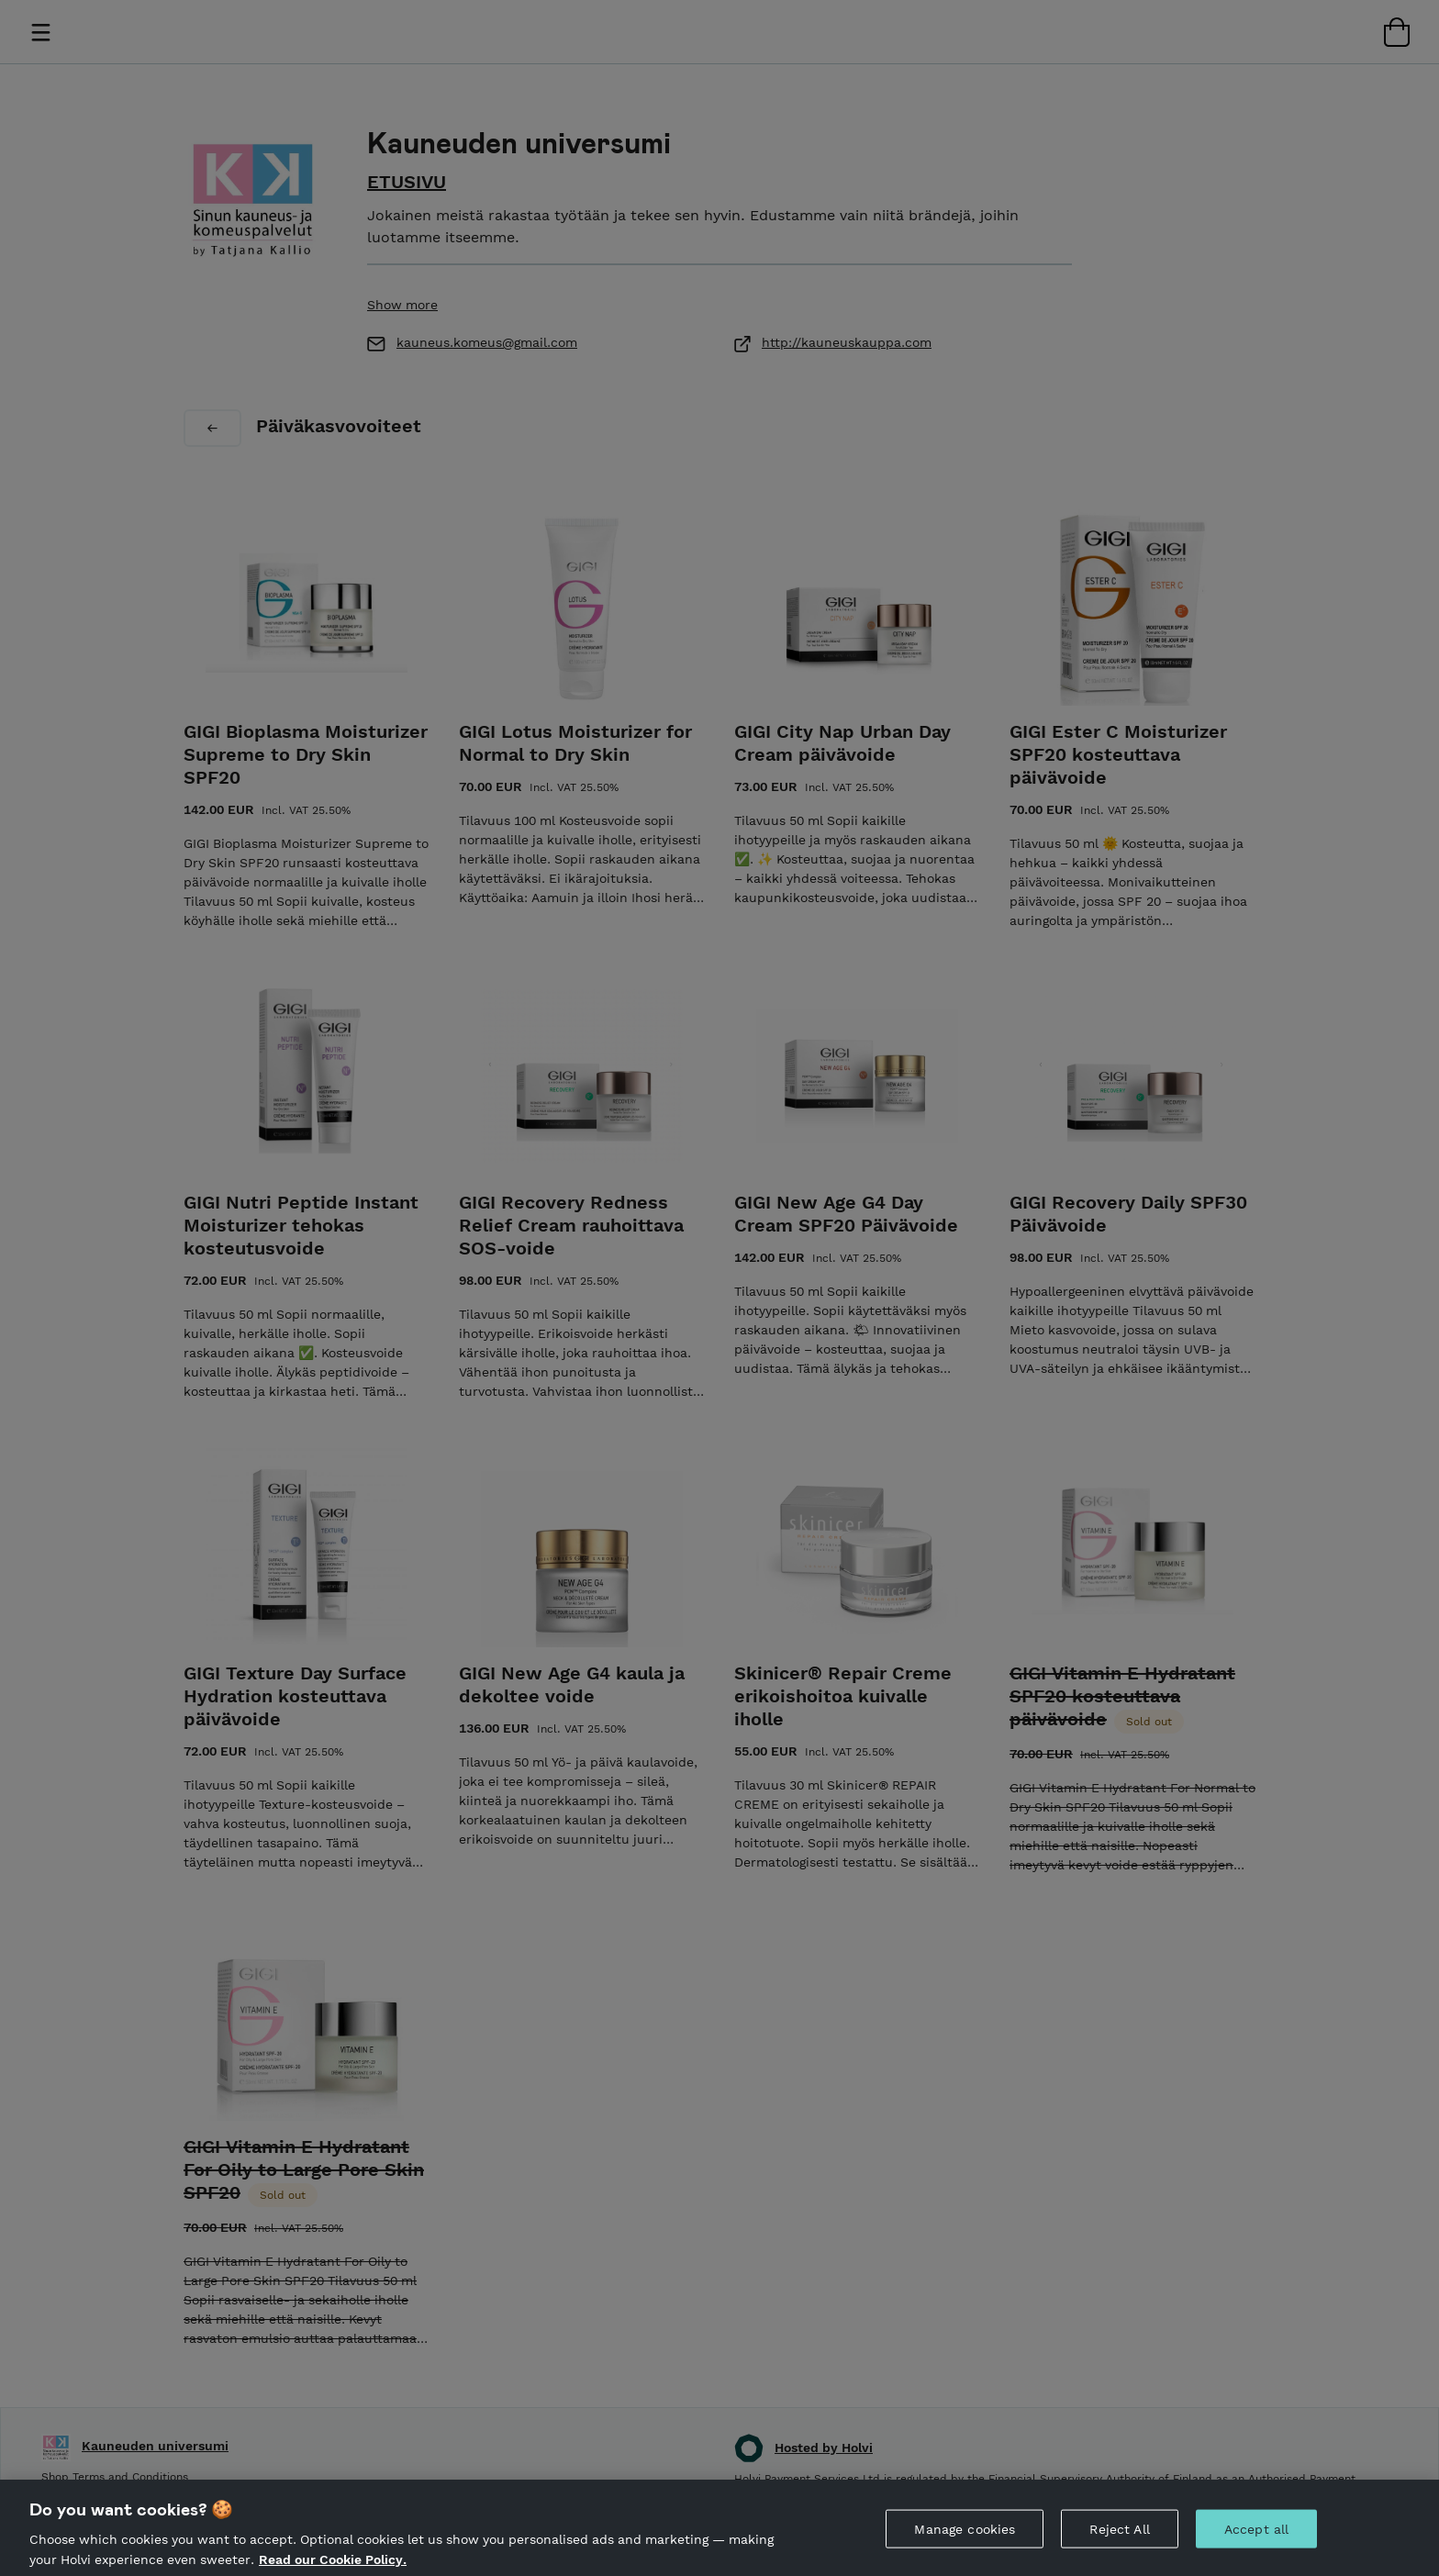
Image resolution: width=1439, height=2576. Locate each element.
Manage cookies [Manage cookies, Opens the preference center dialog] (964, 2540)
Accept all (1256, 2540)
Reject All (1119, 2540)
